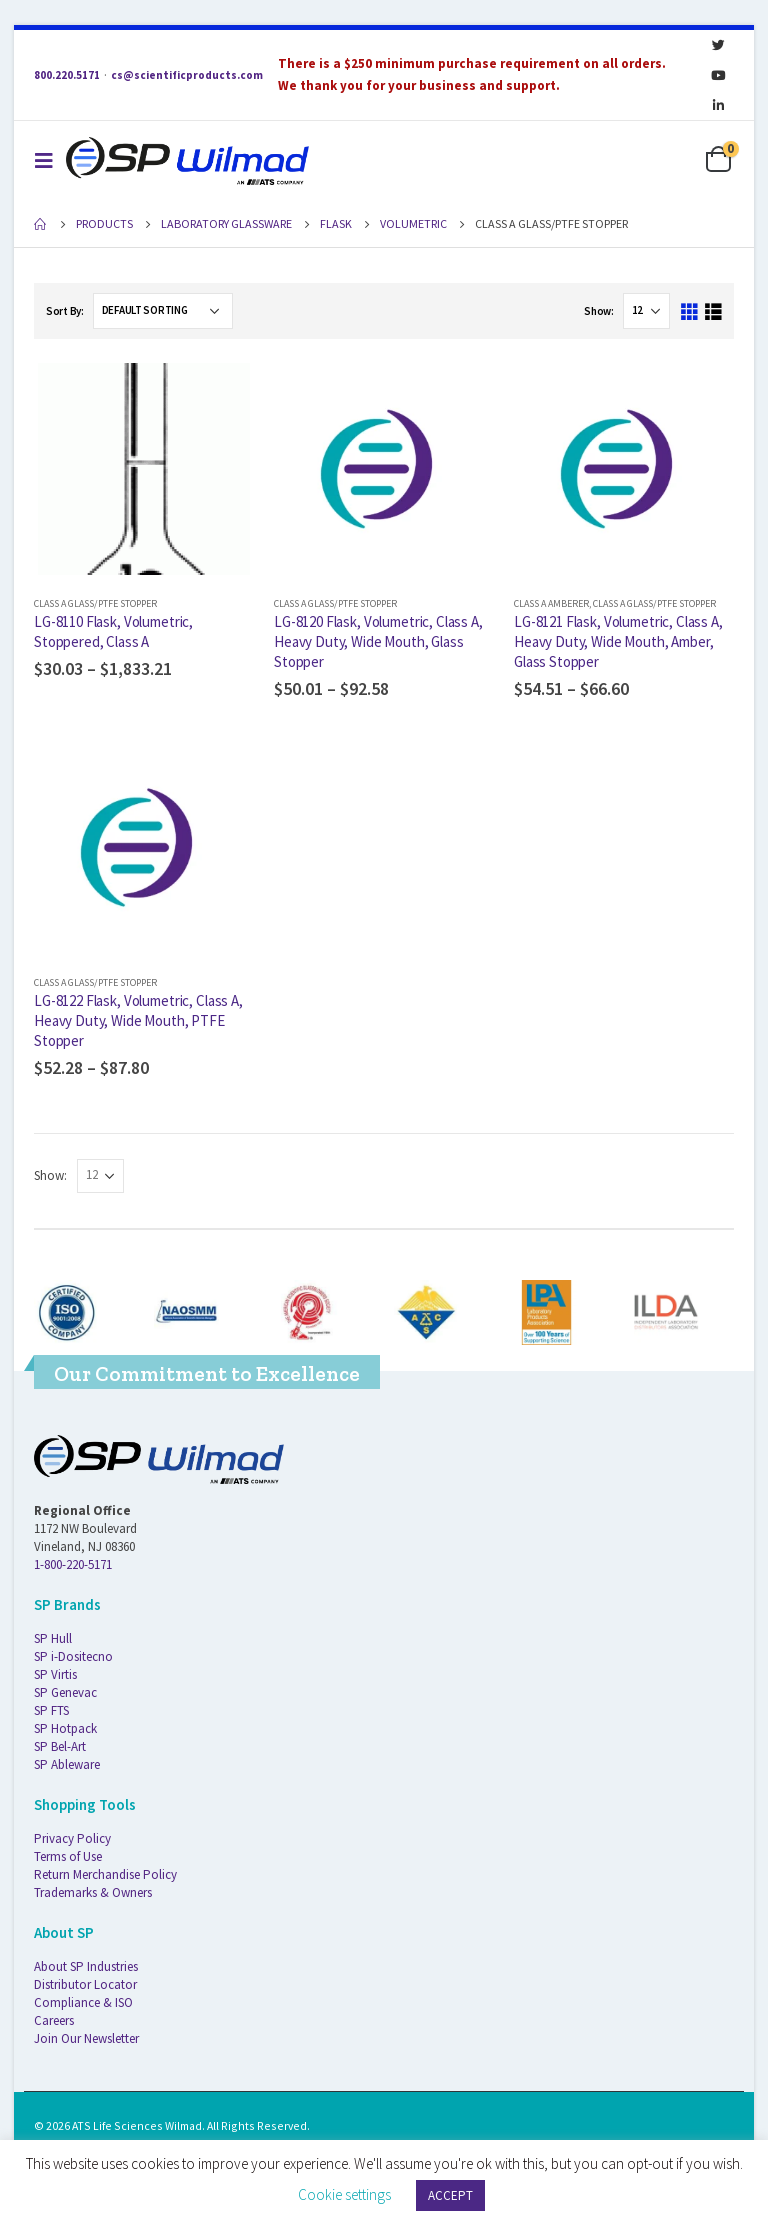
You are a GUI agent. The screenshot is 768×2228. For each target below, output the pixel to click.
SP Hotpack (65, 1728)
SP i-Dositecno (73, 1656)
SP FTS (51, 1710)
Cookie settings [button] (344, 2194)
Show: (599, 311)
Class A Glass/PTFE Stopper (95, 603)
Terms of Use (68, 1856)
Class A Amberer (551, 603)
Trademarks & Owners (93, 1892)
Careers (54, 2020)
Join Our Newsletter (86, 2038)
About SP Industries (86, 1966)
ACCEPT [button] (450, 2195)
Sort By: (65, 311)
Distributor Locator (85, 1984)
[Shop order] (163, 311)
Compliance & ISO (83, 2002)
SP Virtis (55, 1674)
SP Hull (53, 1638)
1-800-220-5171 (73, 1564)
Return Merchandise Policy (105, 1874)
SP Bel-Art (60, 1746)
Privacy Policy (72, 1838)
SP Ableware (67, 1764)
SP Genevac (65, 1692)
